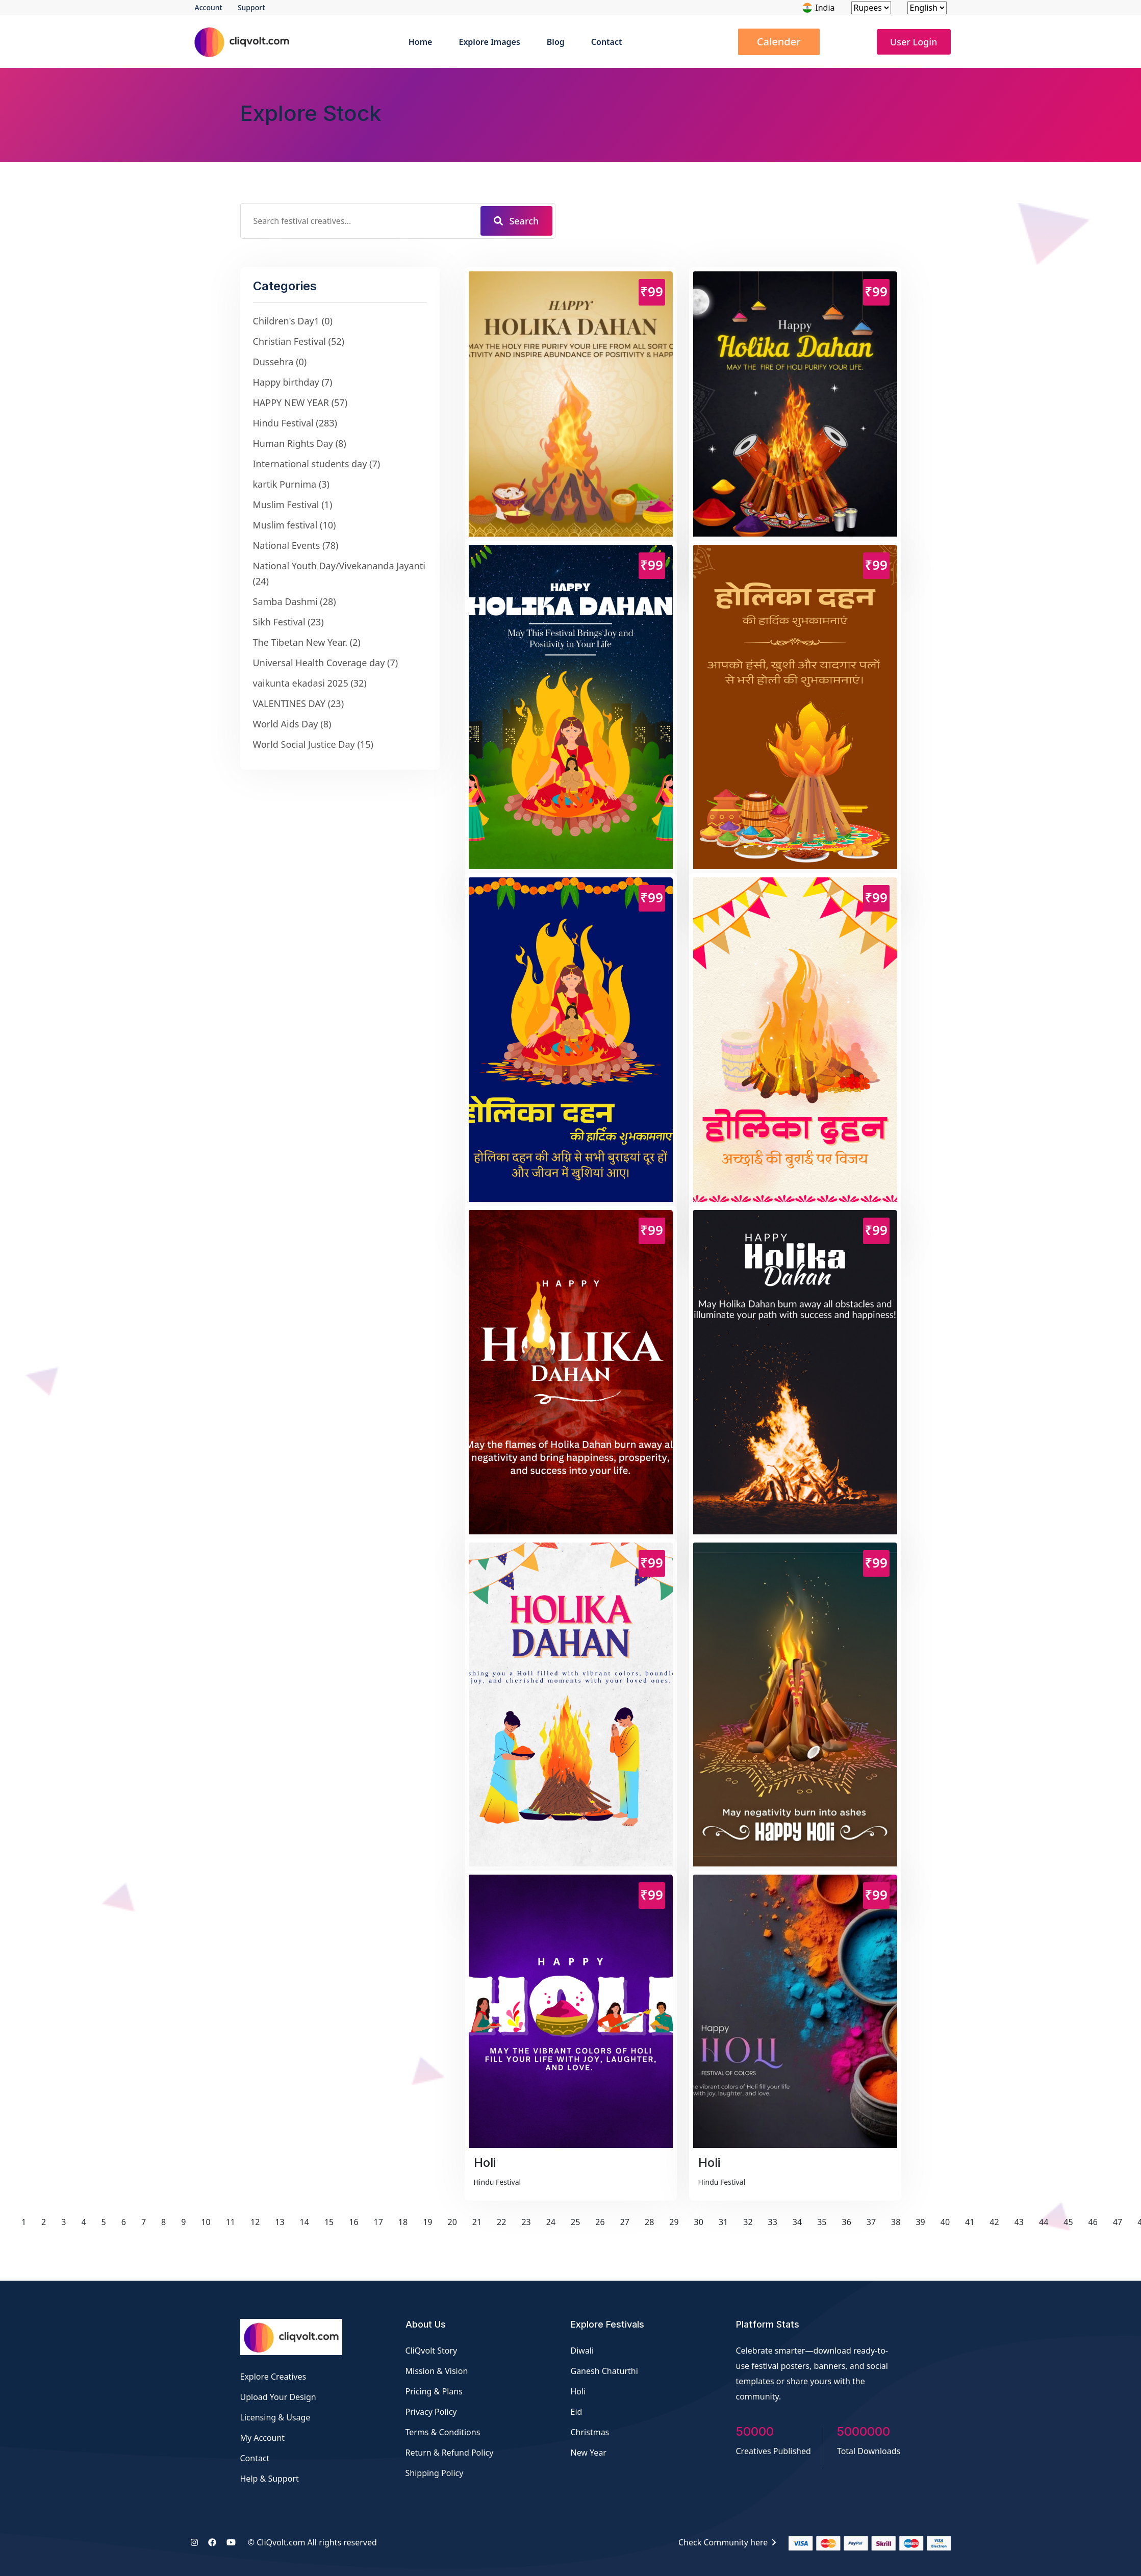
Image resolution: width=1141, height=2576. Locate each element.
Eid (576, 2411)
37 (871, 2222)
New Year (588, 2452)
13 (279, 2222)
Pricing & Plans (434, 2391)
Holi (578, 2391)
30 (698, 2222)
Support (251, 7)
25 (575, 2222)
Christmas (590, 2432)
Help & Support (269, 2478)
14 (304, 2222)
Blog (556, 41)
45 (1068, 2222)
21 (476, 2222)
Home (421, 41)
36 (846, 2222)
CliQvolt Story (431, 2350)
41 (969, 2222)
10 (205, 2222)
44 (1043, 2222)
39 (920, 2222)
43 (1019, 2222)
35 (821, 2222)
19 (427, 2222)
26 (599, 2222)
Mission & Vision (436, 2371)
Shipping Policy (434, 2473)
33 (772, 2222)
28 (649, 2222)
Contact (606, 41)
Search (516, 221)
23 (525, 2222)
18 (403, 2222)
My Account (262, 2437)
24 (550, 2222)
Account (208, 7)
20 (452, 2222)
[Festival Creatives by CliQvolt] (291, 2337)
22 (501, 2222)
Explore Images (489, 41)
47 (1117, 2222)
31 (723, 2222)
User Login (913, 42)
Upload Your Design (278, 2397)
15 (329, 2222)
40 (945, 2222)
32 (747, 2222)
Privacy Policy (431, 2411)
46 (1093, 2222)
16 (353, 2222)
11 (230, 2222)
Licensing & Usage (275, 2417)
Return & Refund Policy (449, 2452)
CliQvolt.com (281, 2542)
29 (673, 2222)
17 (378, 2222)
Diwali (582, 2350)
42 (994, 2222)
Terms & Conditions (442, 2432)
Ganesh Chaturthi (604, 2371)
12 (255, 2222)
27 (624, 2222)
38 (895, 2222)
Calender (779, 41)
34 (797, 2222)
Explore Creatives (273, 2376)
